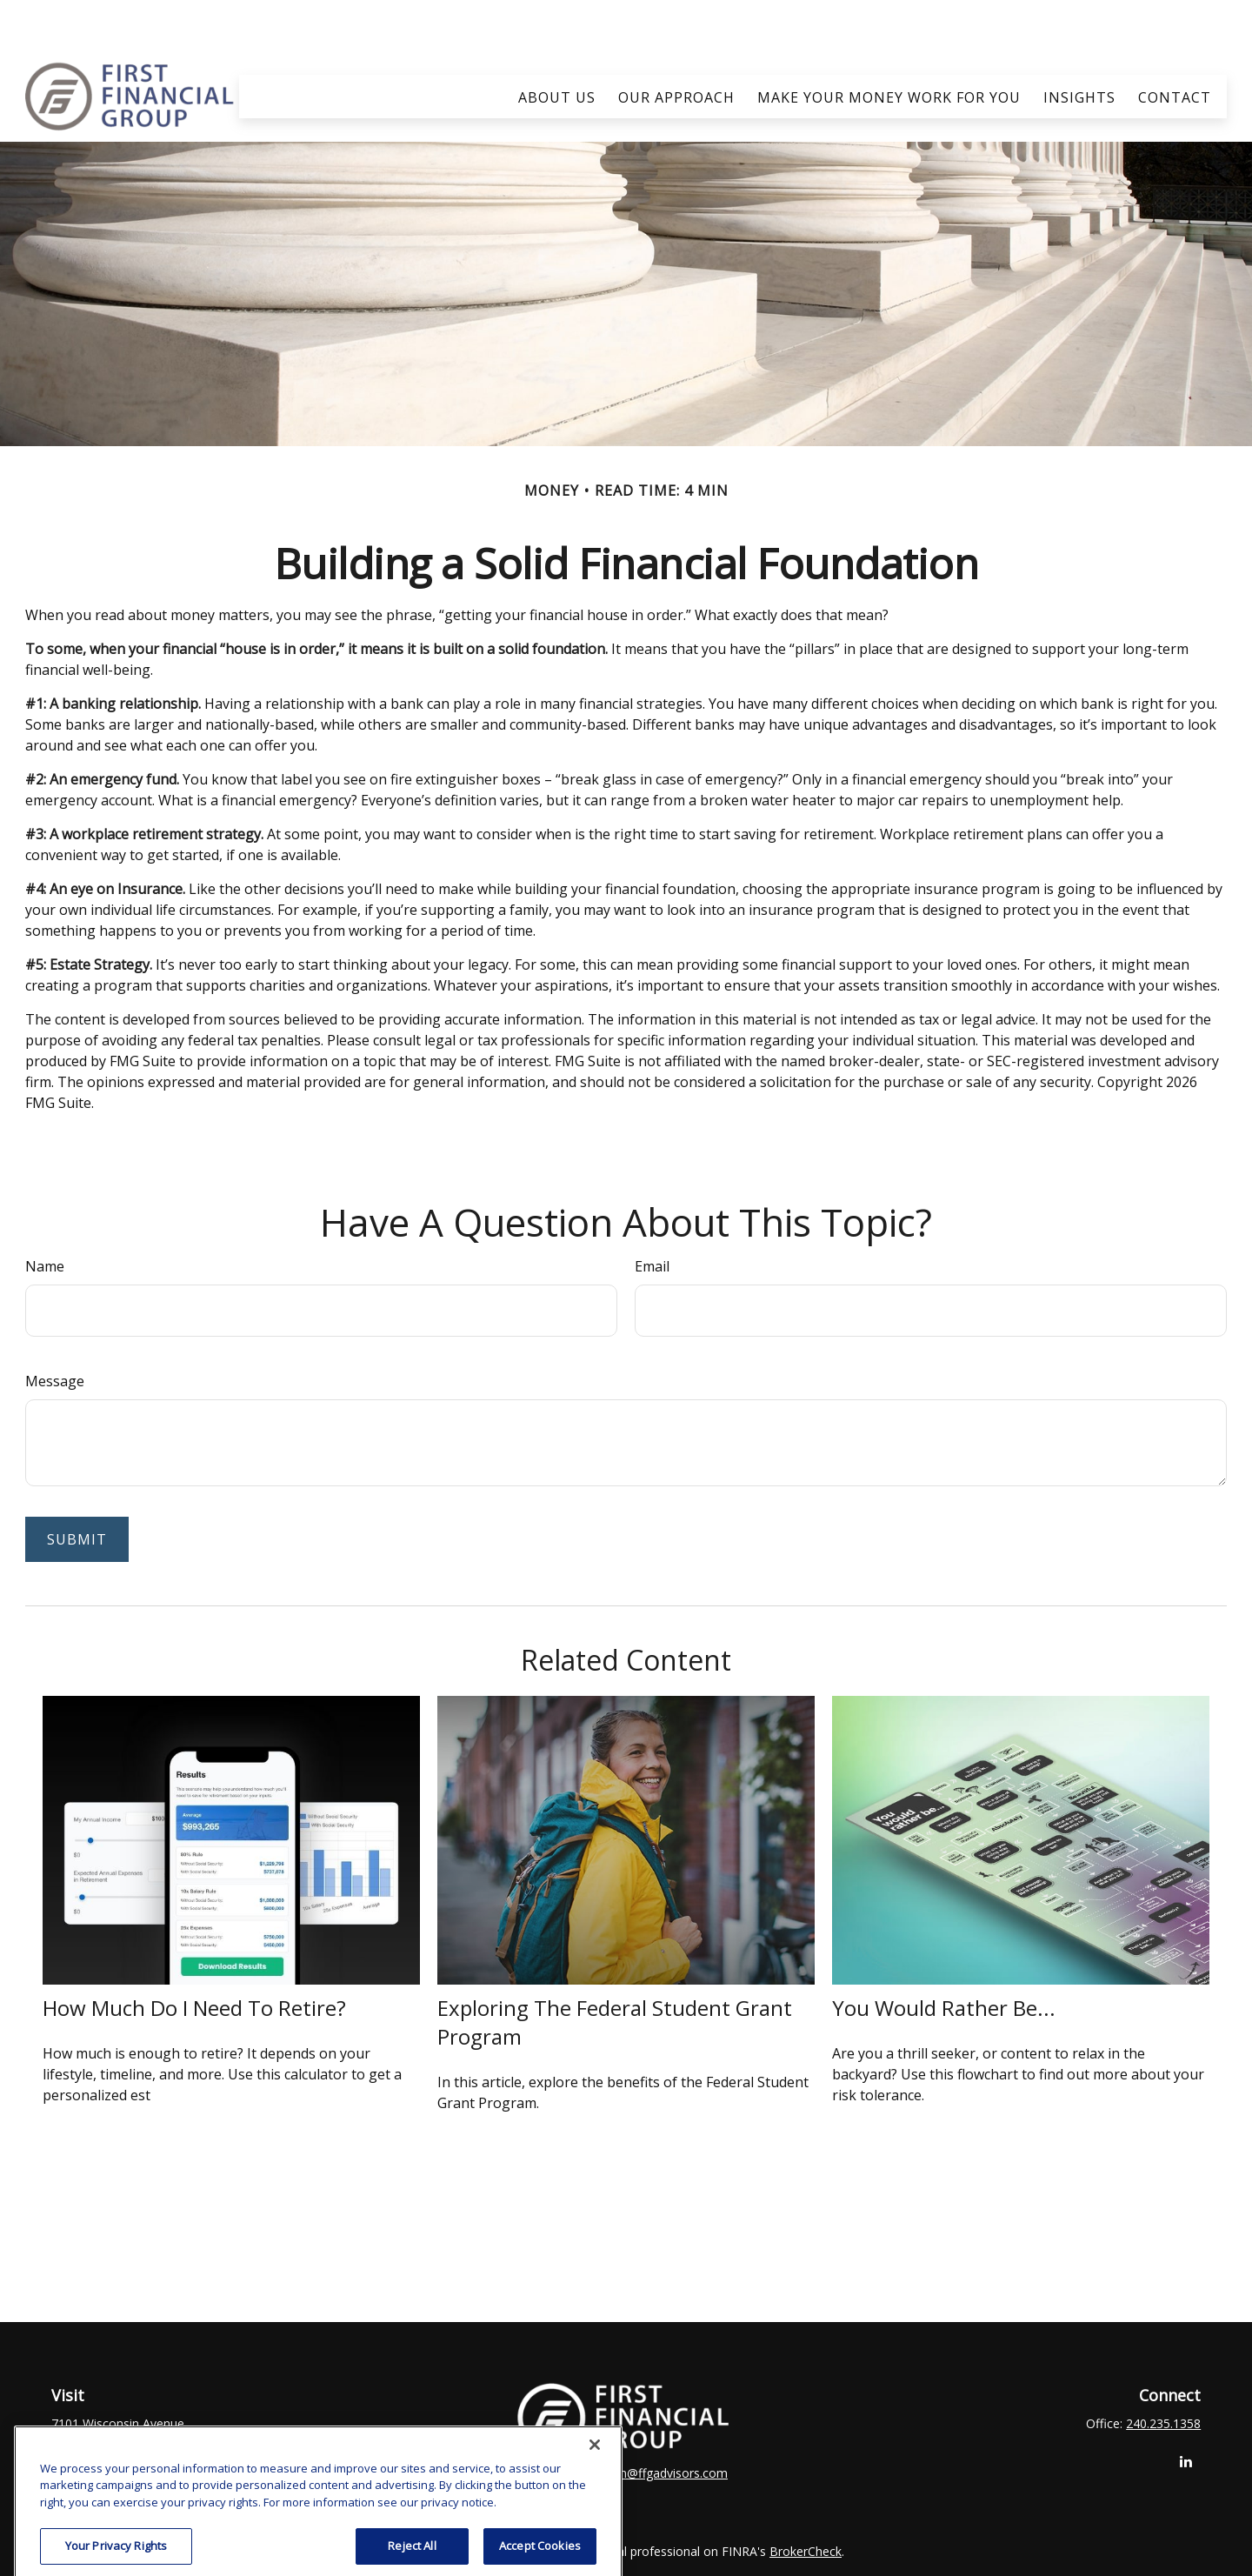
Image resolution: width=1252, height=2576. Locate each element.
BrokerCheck (805, 2500)
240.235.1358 (1163, 2372)
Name (44, 1215)
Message (54, 1329)
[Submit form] (77, 1488)
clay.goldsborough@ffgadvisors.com (626, 2421)
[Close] (595, 2553)
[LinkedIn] (1185, 2410)
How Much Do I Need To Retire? (194, 1956)
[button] (557, 44)
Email (652, 1215)
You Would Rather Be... (944, 1956)
